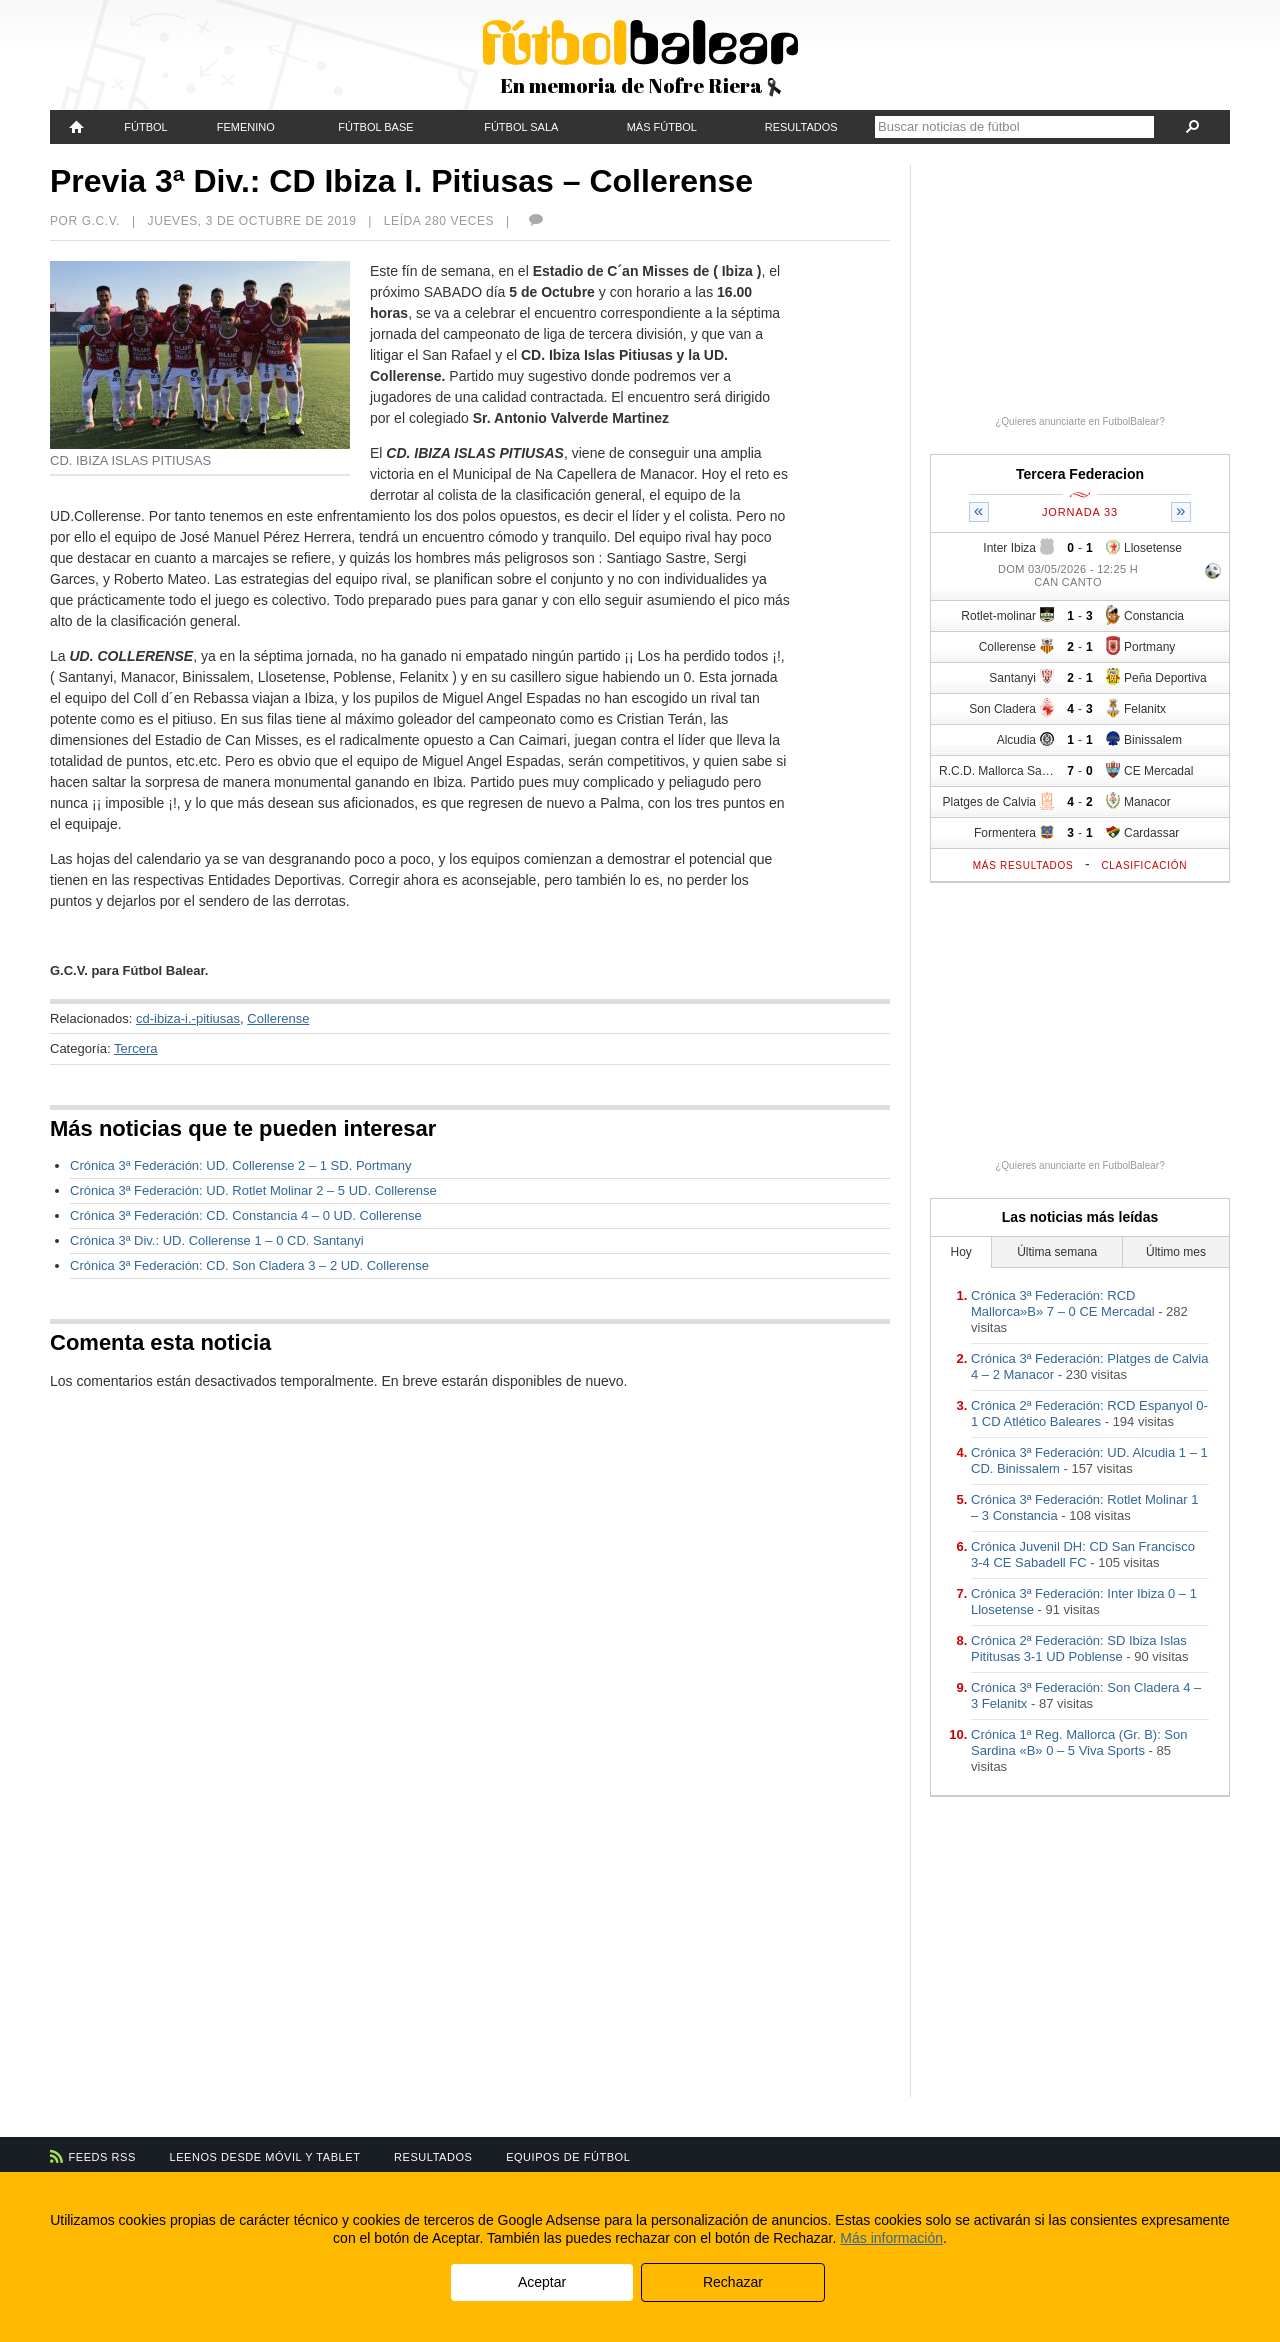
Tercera (135, 1048)
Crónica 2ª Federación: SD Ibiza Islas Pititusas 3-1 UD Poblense (1079, 1648)
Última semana (1057, 1252)
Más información (891, 2238)
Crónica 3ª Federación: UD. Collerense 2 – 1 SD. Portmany (241, 1165)
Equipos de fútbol (568, 2157)
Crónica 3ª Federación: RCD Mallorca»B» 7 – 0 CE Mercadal (1063, 1303)
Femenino (246, 127)
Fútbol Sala (521, 127)
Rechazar (733, 2282)
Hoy (961, 1252)
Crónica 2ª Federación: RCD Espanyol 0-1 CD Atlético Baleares (1089, 1413)
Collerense (278, 1018)
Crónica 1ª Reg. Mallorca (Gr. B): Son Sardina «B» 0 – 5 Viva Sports (1079, 1742)
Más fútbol (662, 127)
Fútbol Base (375, 127)
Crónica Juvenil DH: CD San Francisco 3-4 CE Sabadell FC (1083, 1554)
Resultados (801, 127)
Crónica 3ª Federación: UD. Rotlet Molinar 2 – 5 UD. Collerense (253, 1190)
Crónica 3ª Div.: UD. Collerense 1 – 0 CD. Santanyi (217, 1240)
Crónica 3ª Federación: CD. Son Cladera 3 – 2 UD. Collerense (249, 1265)
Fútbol (145, 127)
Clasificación (1144, 865)
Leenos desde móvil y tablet (265, 2157)
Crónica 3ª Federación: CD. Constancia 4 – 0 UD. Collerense (246, 1215)
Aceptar (542, 2282)
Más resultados (1023, 865)
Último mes (1176, 1252)
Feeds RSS (102, 2157)
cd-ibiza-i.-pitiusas (188, 1018)
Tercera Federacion (1080, 474)
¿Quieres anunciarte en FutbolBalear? (1080, 421)
